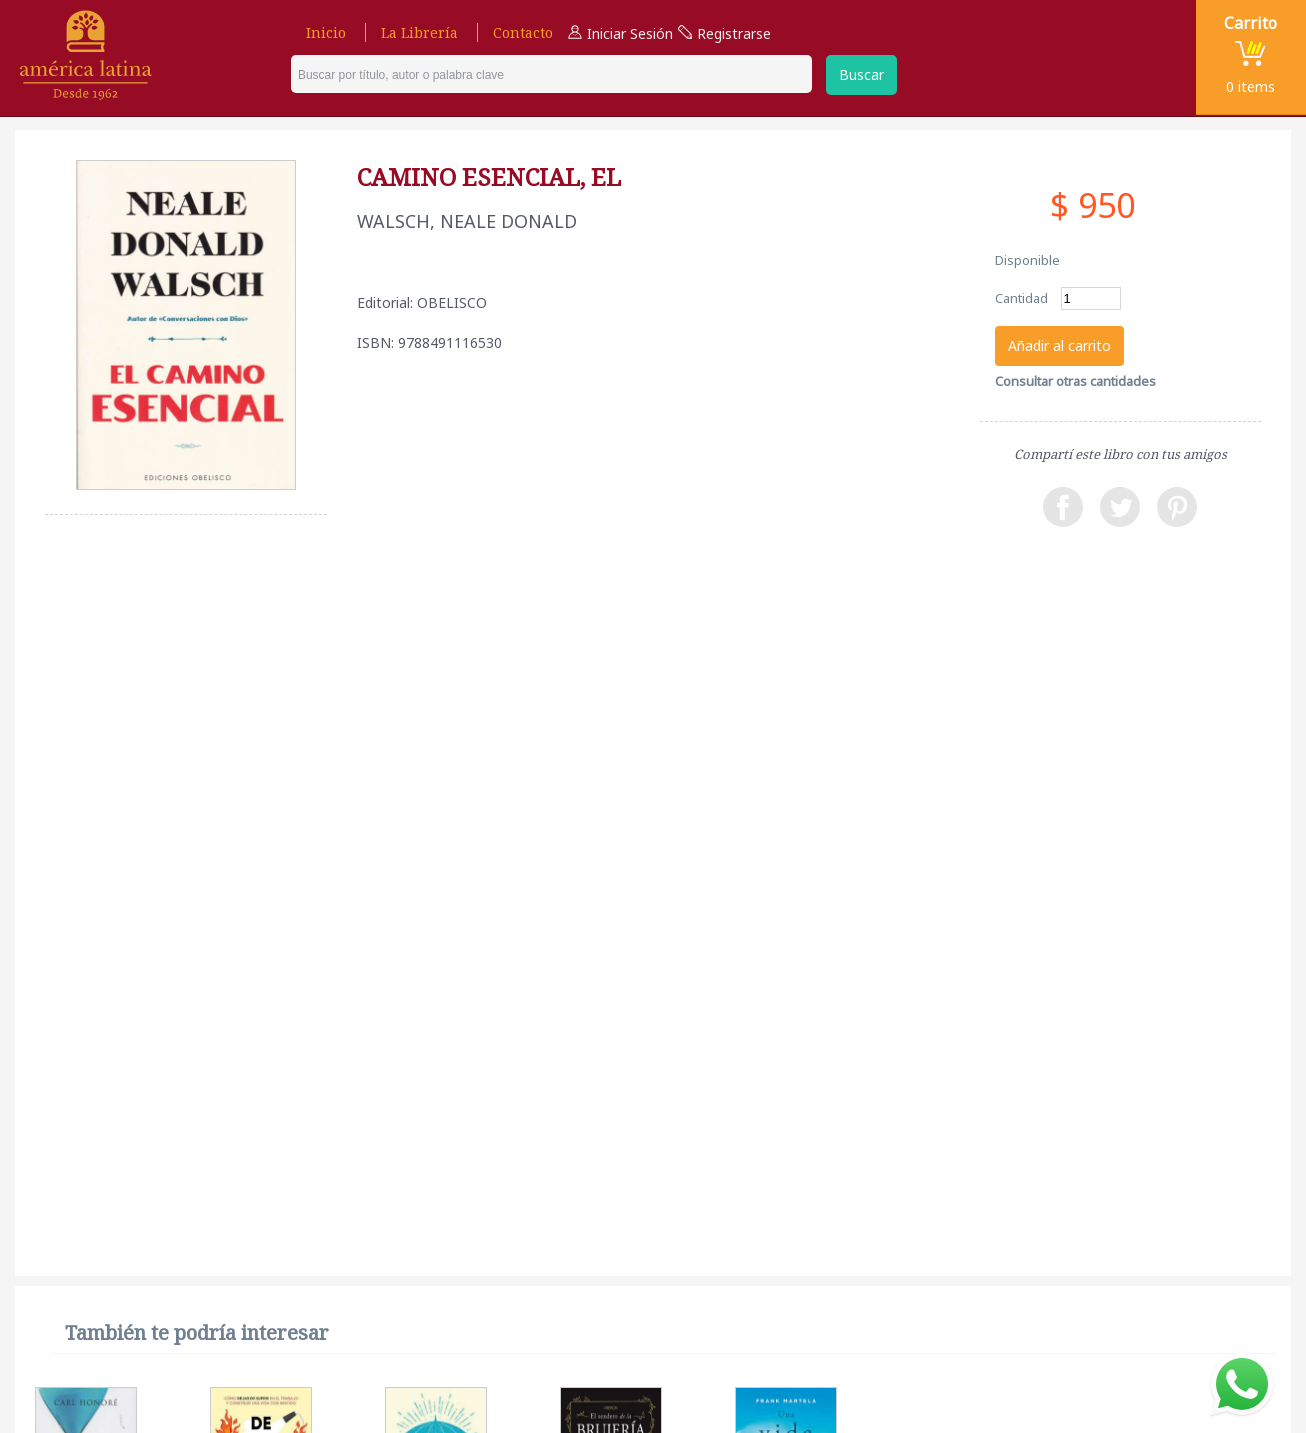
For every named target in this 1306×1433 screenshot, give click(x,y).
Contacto (523, 32)
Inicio (326, 32)
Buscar (861, 74)
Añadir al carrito (1059, 345)
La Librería (419, 32)
